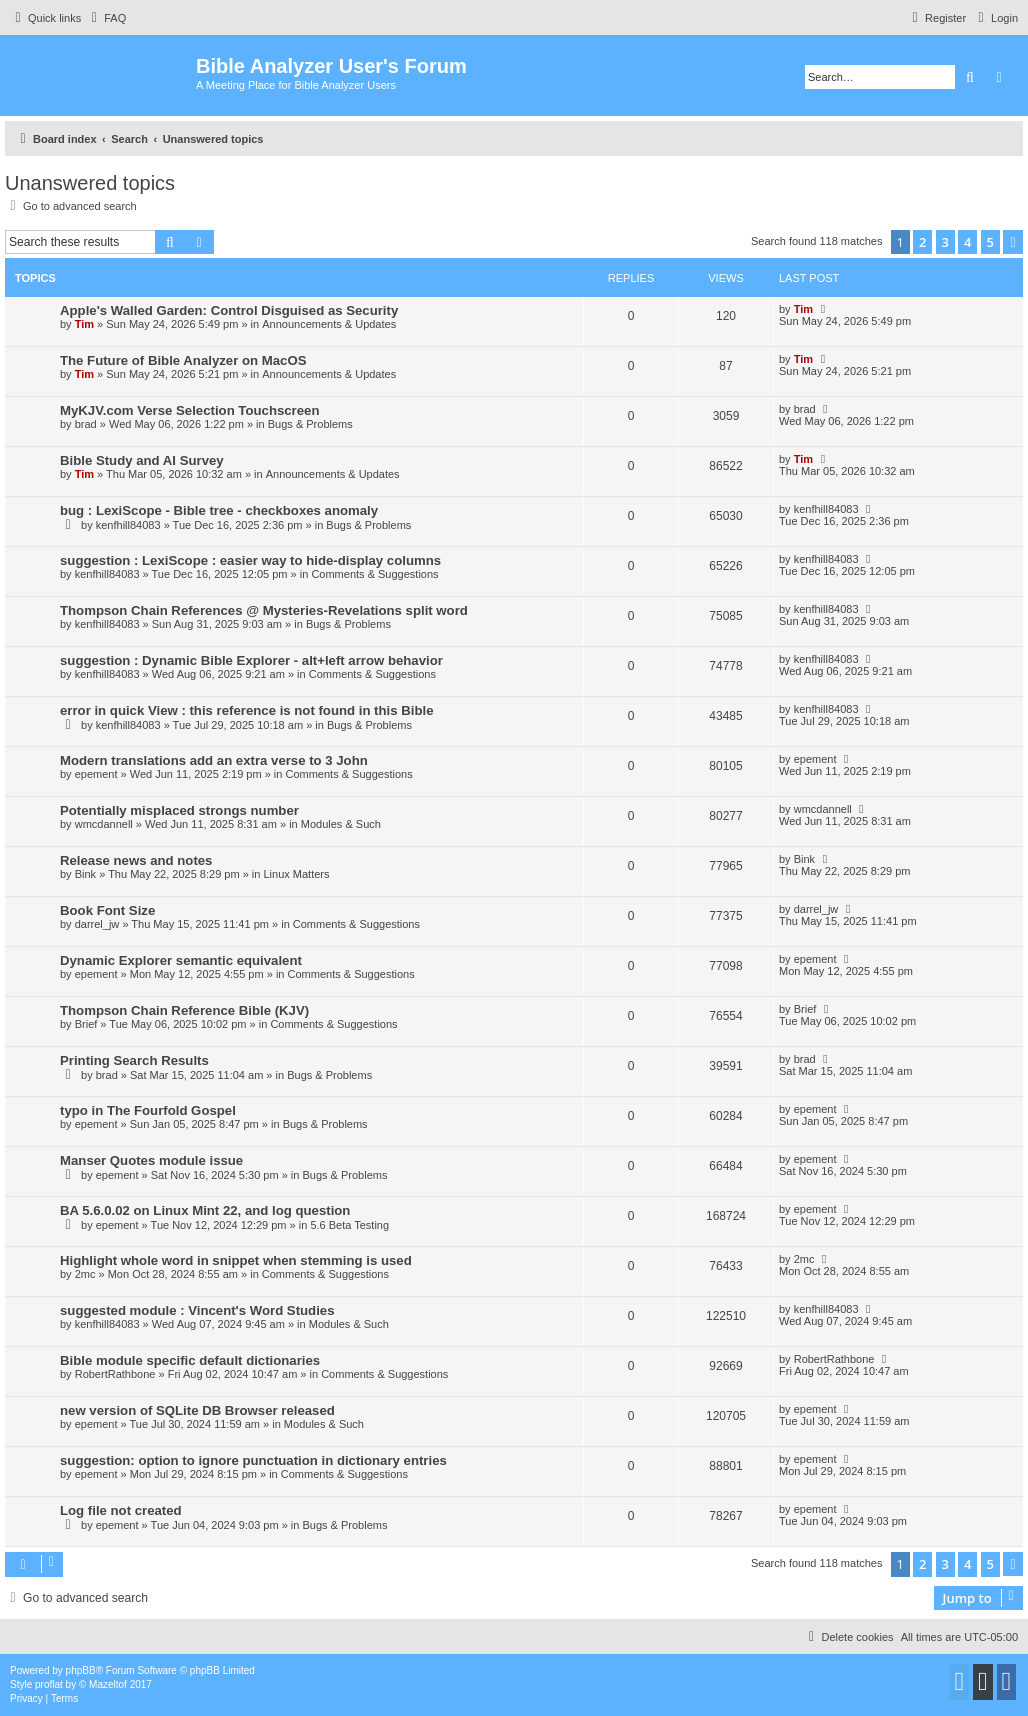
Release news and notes (136, 860)
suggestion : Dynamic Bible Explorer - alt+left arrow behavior (251, 660)
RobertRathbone (115, 1374)
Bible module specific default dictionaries (190, 1360)
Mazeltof (108, 1684)
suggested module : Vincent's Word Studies (197, 1310)
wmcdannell (104, 824)
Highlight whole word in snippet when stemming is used (236, 1260)
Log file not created (121, 1510)
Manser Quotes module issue (151, 1160)
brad (86, 424)
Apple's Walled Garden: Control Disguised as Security (229, 310)
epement (96, 774)
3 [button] (945, 242)
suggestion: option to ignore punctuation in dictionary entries (253, 1460)
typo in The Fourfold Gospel (148, 1110)
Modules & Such (341, 824)
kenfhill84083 (128, 525)
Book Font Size (107, 910)
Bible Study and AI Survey (142, 460)
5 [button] (990, 242)
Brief (86, 1024)
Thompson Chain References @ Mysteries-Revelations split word (264, 610)
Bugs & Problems (310, 424)
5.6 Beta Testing (349, 1225)
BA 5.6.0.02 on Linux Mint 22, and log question (205, 1210)
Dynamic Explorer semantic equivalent (181, 960)
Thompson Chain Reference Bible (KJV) (184, 1010)
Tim (84, 324)
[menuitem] (106, 18)
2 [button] (922, 242)
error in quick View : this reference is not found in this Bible (246, 710)
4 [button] (967, 242)
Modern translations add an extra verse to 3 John (214, 760)
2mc (85, 1274)
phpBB (81, 1670)
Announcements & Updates (329, 324)
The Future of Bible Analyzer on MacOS (183, 360)
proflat (49, 1684)
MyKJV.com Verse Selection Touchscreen (189, 410)
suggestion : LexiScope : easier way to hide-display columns (250, 560)
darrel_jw (97, 924)
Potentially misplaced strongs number (179, 810)
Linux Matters (296, 874)
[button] (1013, 242)
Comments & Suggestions (374, 574)
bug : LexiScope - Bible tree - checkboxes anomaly (219, 510)
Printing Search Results (134, 1060)
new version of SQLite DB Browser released (197, 1410)
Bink (85, 874)
